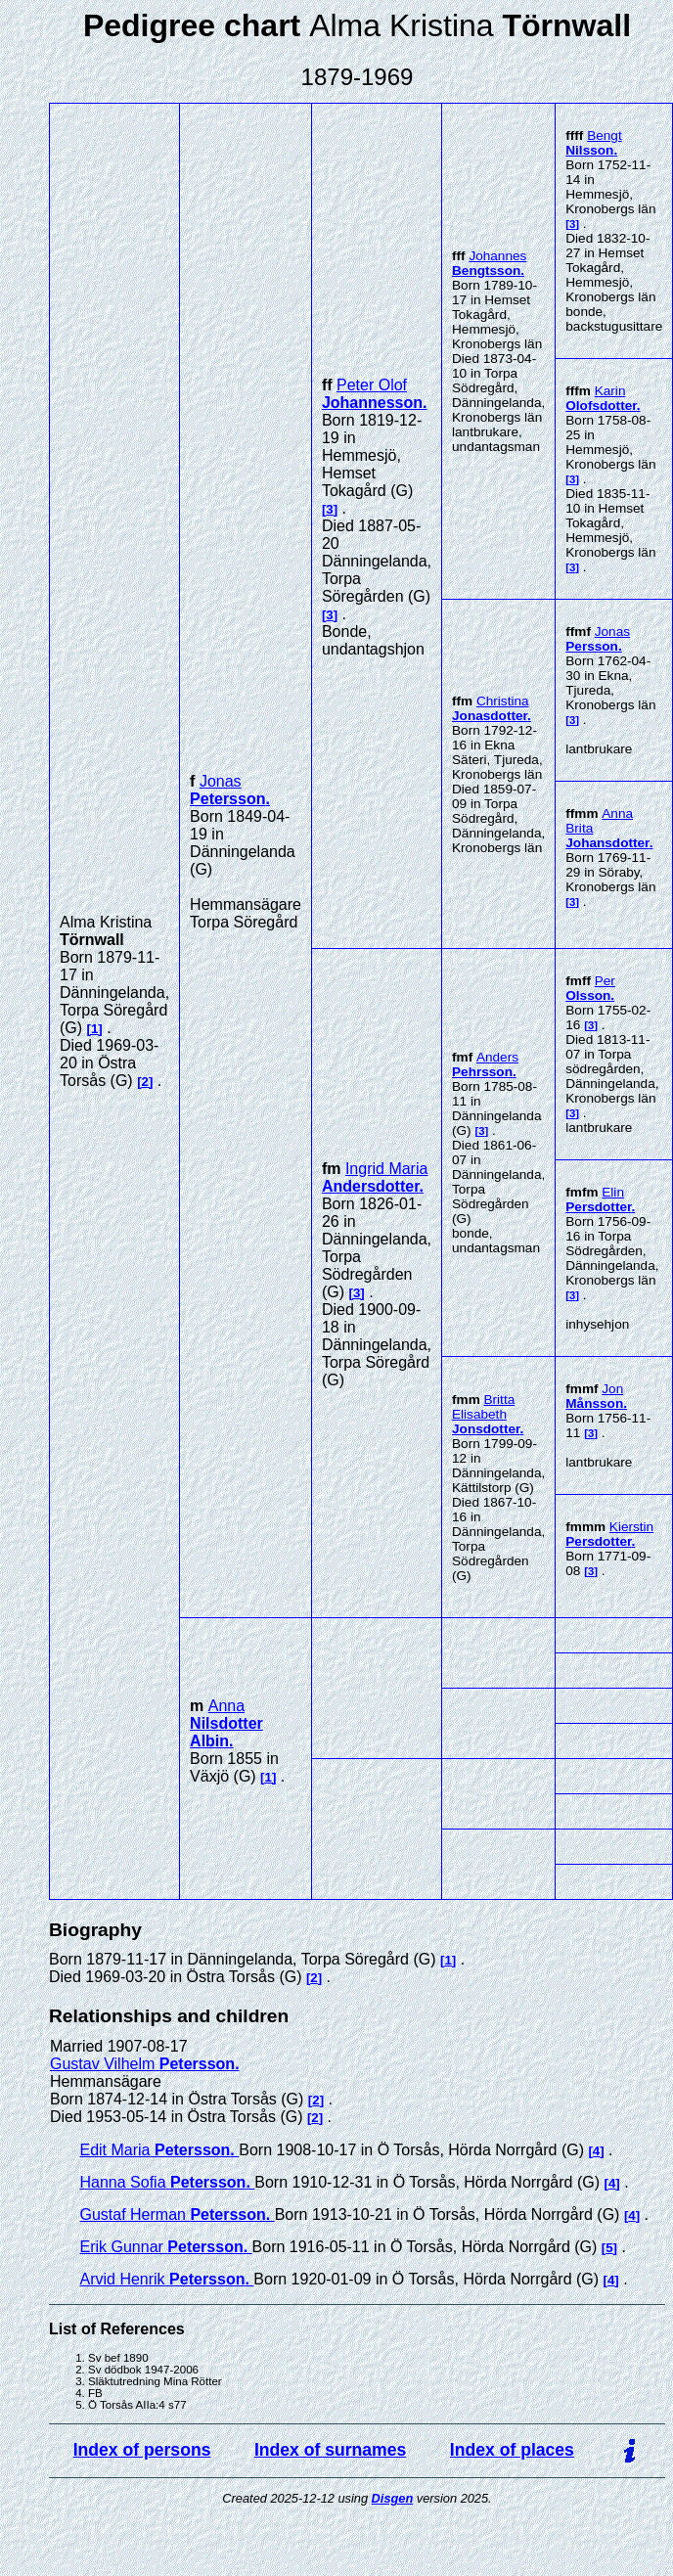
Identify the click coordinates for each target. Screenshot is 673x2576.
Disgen (393, 2498)
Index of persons (142, 2450)
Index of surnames (330, 2450)
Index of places (512, 2450)
